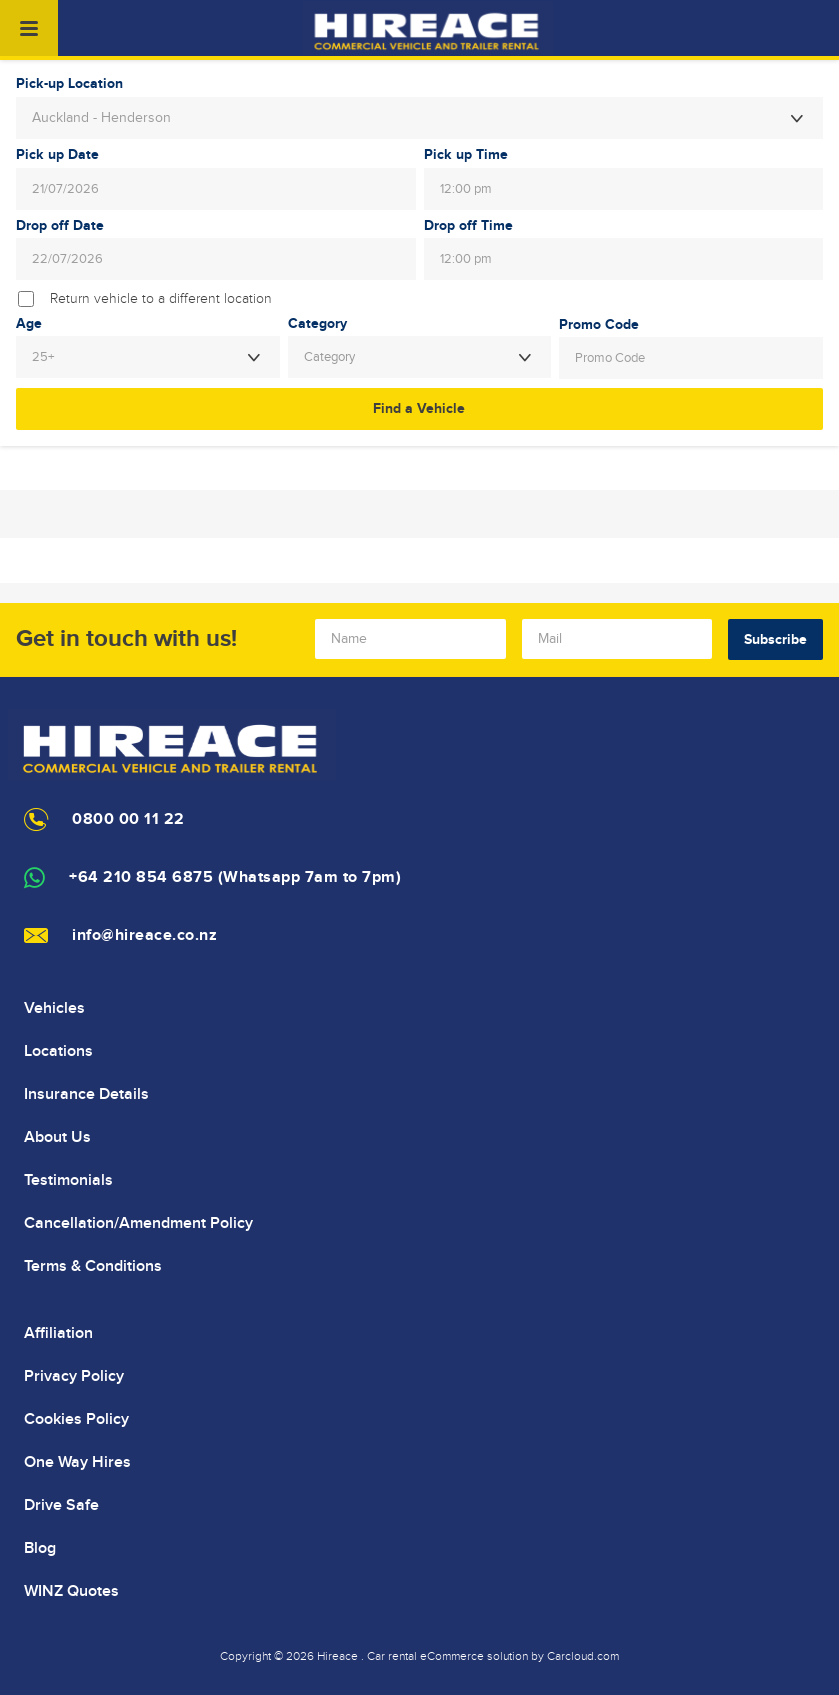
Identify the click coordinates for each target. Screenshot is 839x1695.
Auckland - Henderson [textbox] (101, 118)
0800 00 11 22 (128, 819)
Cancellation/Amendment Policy (138, 1223)
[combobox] (419, 118)
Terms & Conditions (93, 1266)
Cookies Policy (76, 1419)
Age (29, 324)
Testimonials (68, 1180)
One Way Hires (77, 1462)
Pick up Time (466, 155)
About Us (57, 1137)
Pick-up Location (69, 84)
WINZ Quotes (71, 1591)
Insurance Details (86, 1094)
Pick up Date (57, 155)
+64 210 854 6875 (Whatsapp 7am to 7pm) (235, 877)
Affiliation (58, 1333)
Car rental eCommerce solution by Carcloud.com (493, 1656)
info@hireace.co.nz (144, 935)
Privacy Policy (74, 1376)
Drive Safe (61, 1505)
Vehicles (54, 1008)
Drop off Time (468, 226)
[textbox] (420, 357)
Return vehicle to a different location (161, 299)
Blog (40, 1548)
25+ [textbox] (43, 357)
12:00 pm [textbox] (466, 189)
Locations (58, 1051)
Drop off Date (60, 226)
